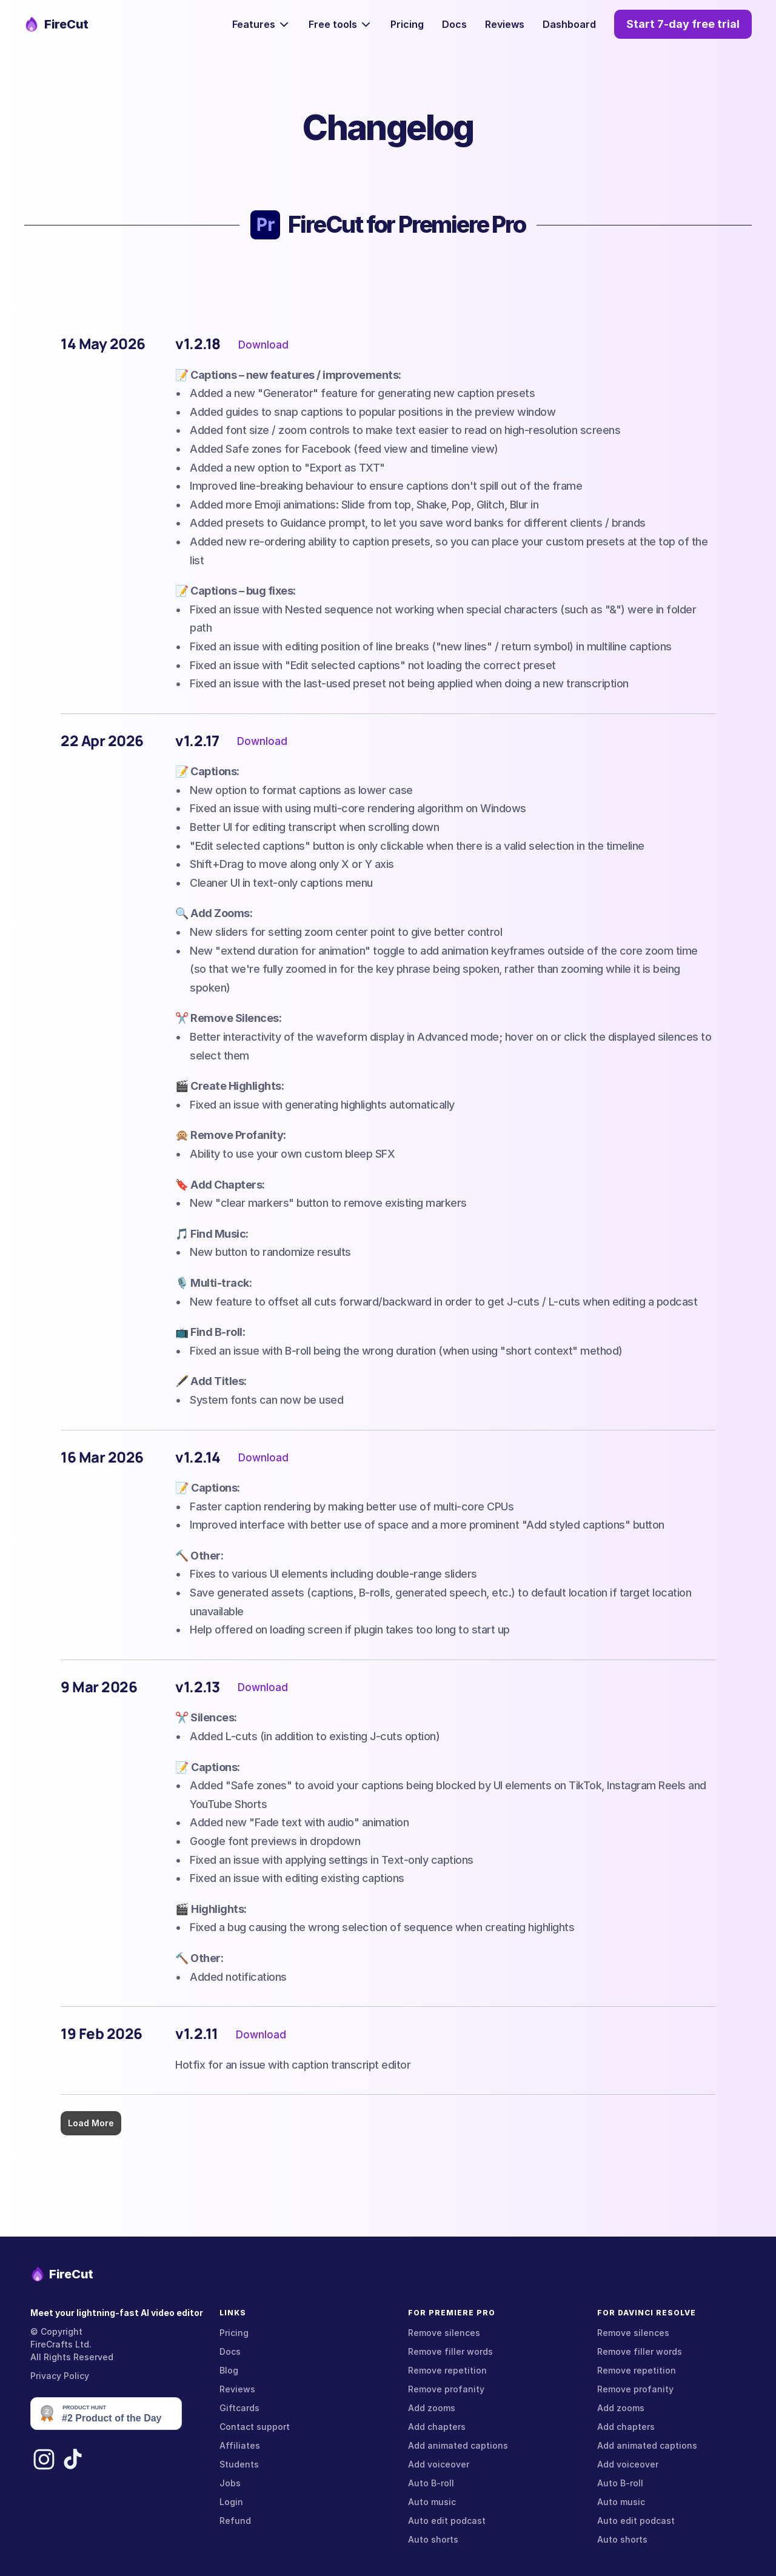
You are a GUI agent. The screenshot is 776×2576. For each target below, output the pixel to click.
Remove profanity (446, 2389)
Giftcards (239, 2408)
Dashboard (569, 24)
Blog (228, 2370)
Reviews (504, 24)
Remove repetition (447, 2370)
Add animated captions (458, 2445)
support (273, 2426)
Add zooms (431, 2408)
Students (239, 2464)
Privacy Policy (59, 2376)
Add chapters (437, 2426)
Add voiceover (438, 2464)
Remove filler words (450, 2351)
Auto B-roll (431, 2483)
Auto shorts (433, 2539)
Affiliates (239, 2445)
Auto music (432, 2502)
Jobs (230, 2483)
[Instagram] (42, 2459)
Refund (235, 2520)
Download (263, 344)
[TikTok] (73, 2459)
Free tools (333, 24)
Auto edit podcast (447, 2520)
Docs (454, 24)
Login (231, 2502)
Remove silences (444, 2332)
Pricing (407, 24)
